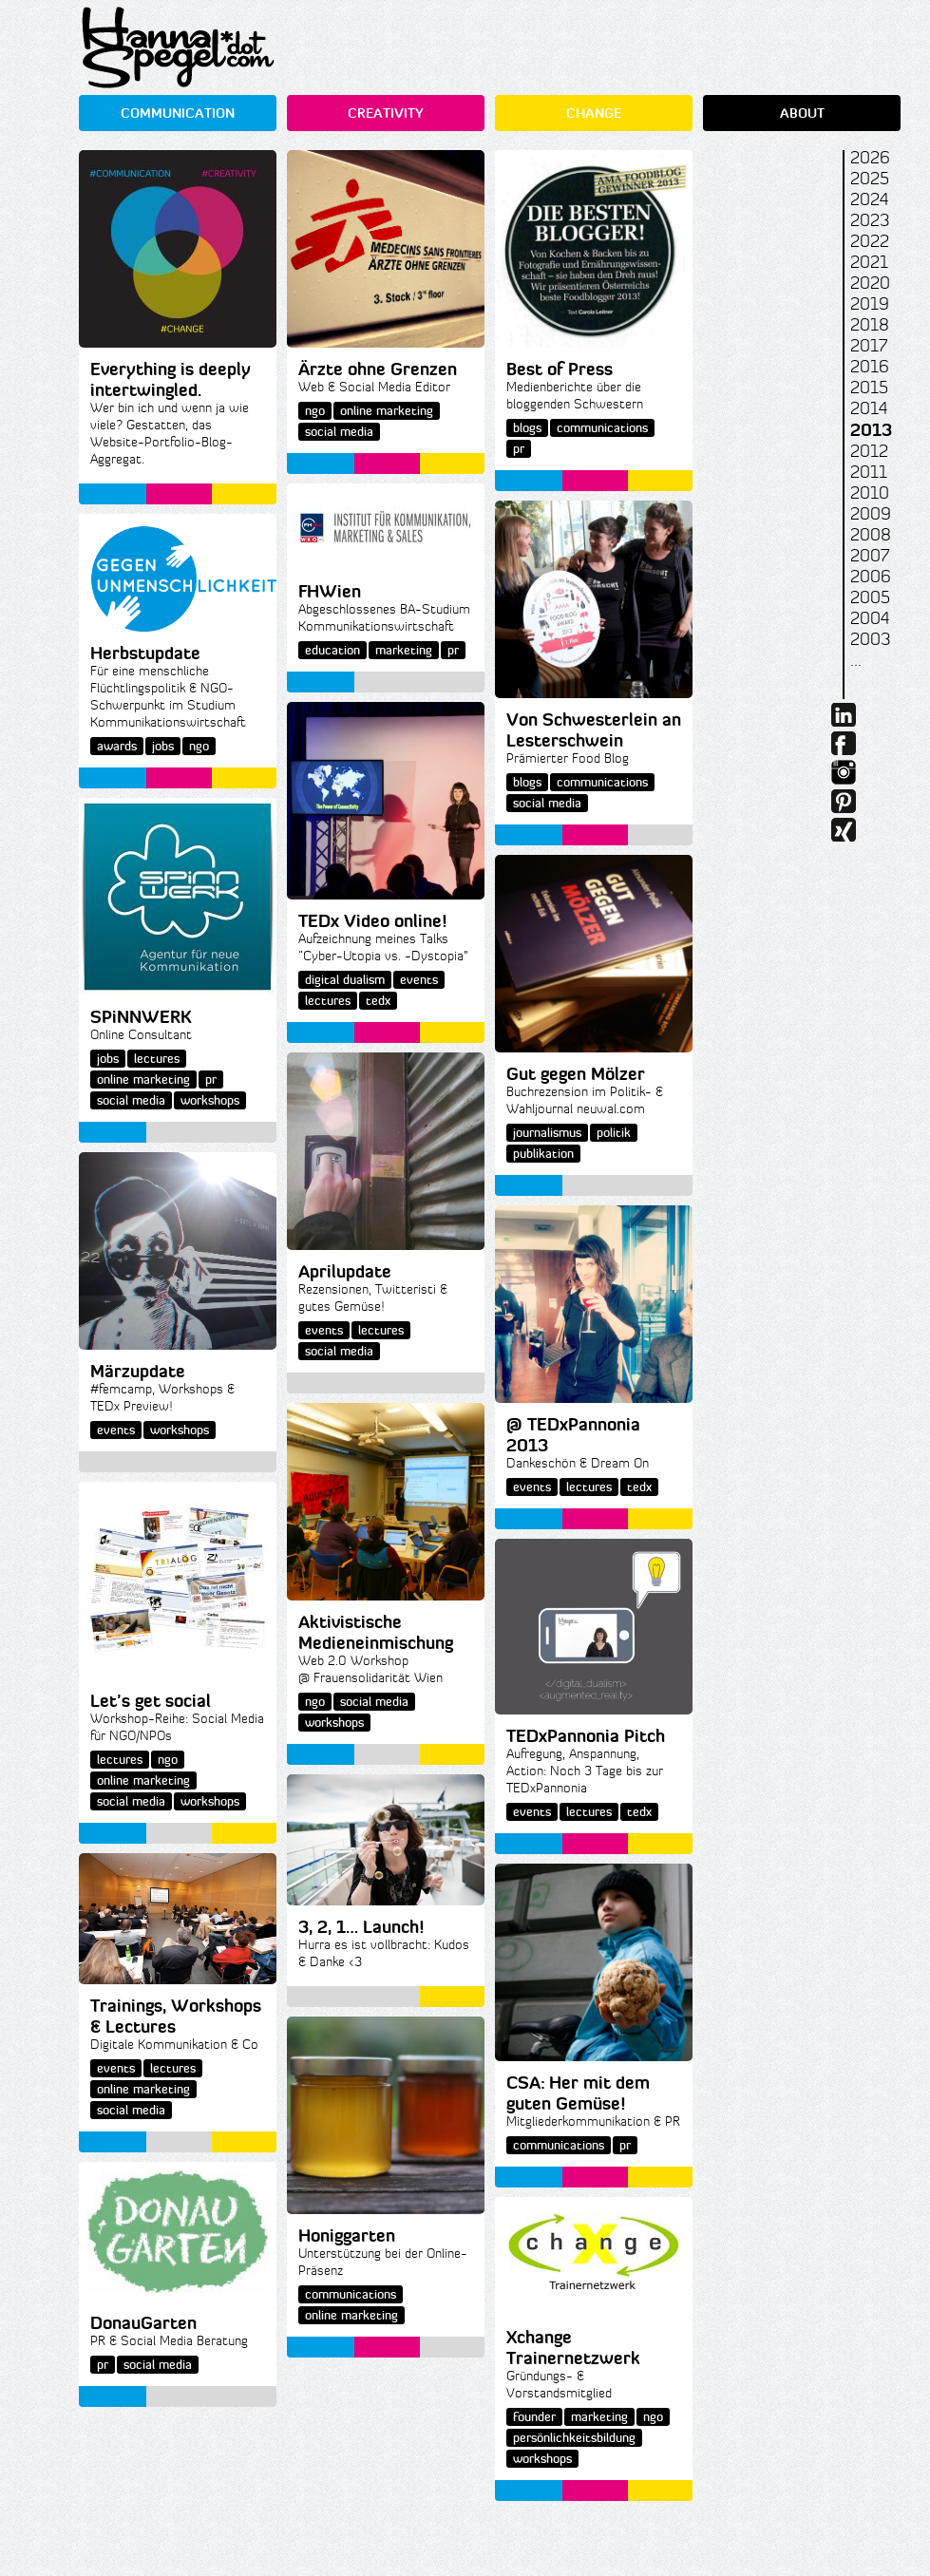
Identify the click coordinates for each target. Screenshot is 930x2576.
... (856, 660)
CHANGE (593, 113)
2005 (870, 597)
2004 (869, 618)
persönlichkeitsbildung (574, 2438)
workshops (209, 1100)
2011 (868, 472)
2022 (869, 241)
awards (117, 746)
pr (518, 449)
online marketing (386, 411)
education (332, 650)
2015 (869, 387)
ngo (315, 411)
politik (614, 1133)
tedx (378, 1001)
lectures (328, 1001)
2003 (870, 639)
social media (339, 432)
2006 (870, 576)
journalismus (547, 1133)
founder (534, 2417)
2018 (869, 324)
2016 (869, 366)
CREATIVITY (386, 113)
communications (602, 428)
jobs (163, 746)
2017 (868, 345)
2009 (870, 513)
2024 (869, 199)
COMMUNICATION (178, 113)
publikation (543, 1153)
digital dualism (345, 980)
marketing (403, 650)
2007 (869, 555)
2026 (870, 157)
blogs (527, 428)
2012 (869, 451)
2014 (868, 408)
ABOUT (802, 113)
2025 (869, 178)
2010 (869, 493)
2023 (869, 220)
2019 (869, 304)
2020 (870, 283)
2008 (870, 534)
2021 (869, 262)
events (419, 980)
